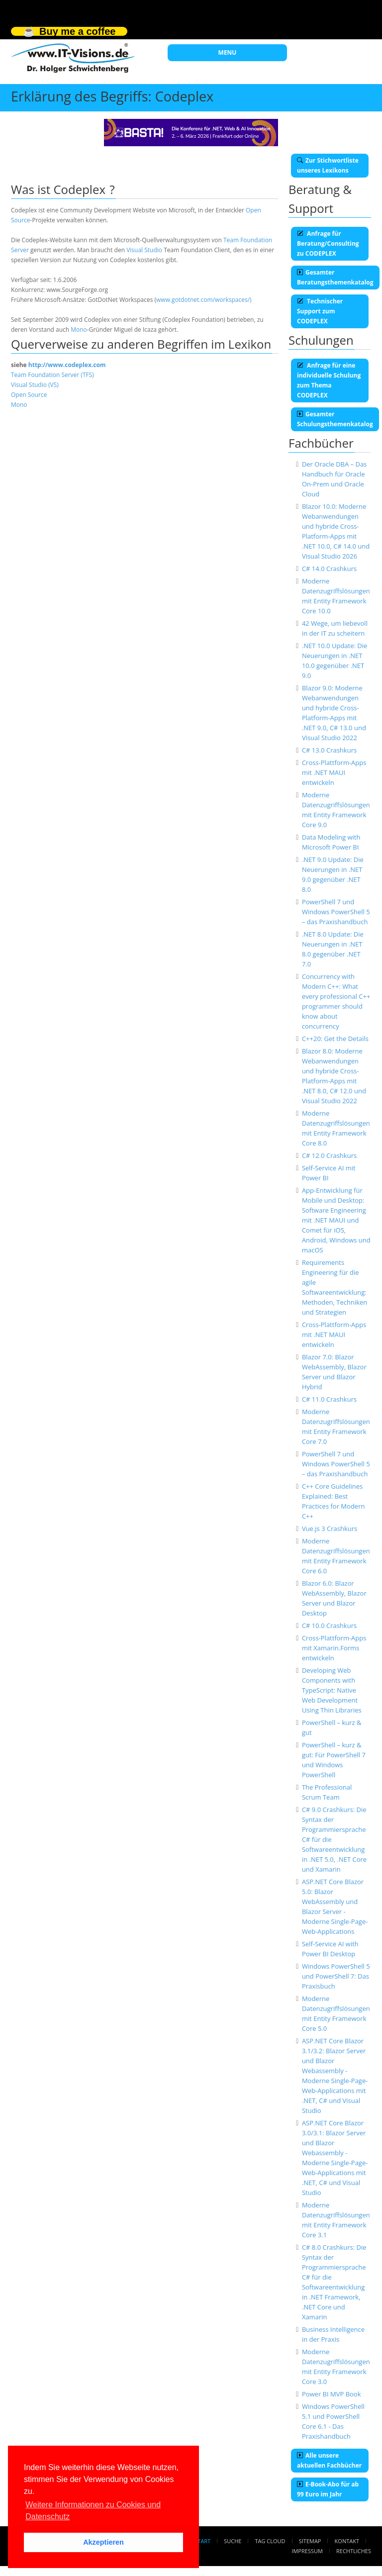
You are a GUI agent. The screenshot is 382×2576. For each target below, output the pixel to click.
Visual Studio (144, 250)
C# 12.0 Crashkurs (329, 1155)
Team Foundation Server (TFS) (52, 375)
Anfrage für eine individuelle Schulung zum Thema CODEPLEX (329, 380)
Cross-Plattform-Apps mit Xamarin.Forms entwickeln (334, 1647)
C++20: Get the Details (335, 1038)
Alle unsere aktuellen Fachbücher (329, 2460)
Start (202, 2541)
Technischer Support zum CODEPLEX (320, 311)
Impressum (306, 2551)
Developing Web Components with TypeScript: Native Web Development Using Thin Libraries (332, 1690)
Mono (79, 329)
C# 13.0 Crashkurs (329, 750)
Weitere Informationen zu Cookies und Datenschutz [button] (93, 2510)
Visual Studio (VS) (35, 385)
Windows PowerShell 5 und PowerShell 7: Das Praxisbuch (336, 1976)
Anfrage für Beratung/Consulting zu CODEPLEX (328, 243)
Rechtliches (353, 2551)
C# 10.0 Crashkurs (329, 1625)
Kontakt (347, 2541)
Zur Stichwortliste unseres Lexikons (328, 165)
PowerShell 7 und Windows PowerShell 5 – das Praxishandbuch (336, 911)
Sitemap (310, 2541)
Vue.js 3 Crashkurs (329, 1528)
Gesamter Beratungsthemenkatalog (335, 277)
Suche (232, 2541)
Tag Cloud (270, 2541)
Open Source (29, 394)
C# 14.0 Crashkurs (329, 568)
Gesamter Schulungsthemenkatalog (335, 419)
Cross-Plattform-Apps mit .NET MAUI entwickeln (334, 772)
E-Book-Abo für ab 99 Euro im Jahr (328, 2489)
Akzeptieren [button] (103, 2542)
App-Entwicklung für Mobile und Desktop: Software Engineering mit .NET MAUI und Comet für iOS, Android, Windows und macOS (336, 1220)
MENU (227, 52)
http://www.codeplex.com (67, 365)
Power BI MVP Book (331, 2393)
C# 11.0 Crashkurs (329, 1399)
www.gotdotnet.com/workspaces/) (204, 299)
